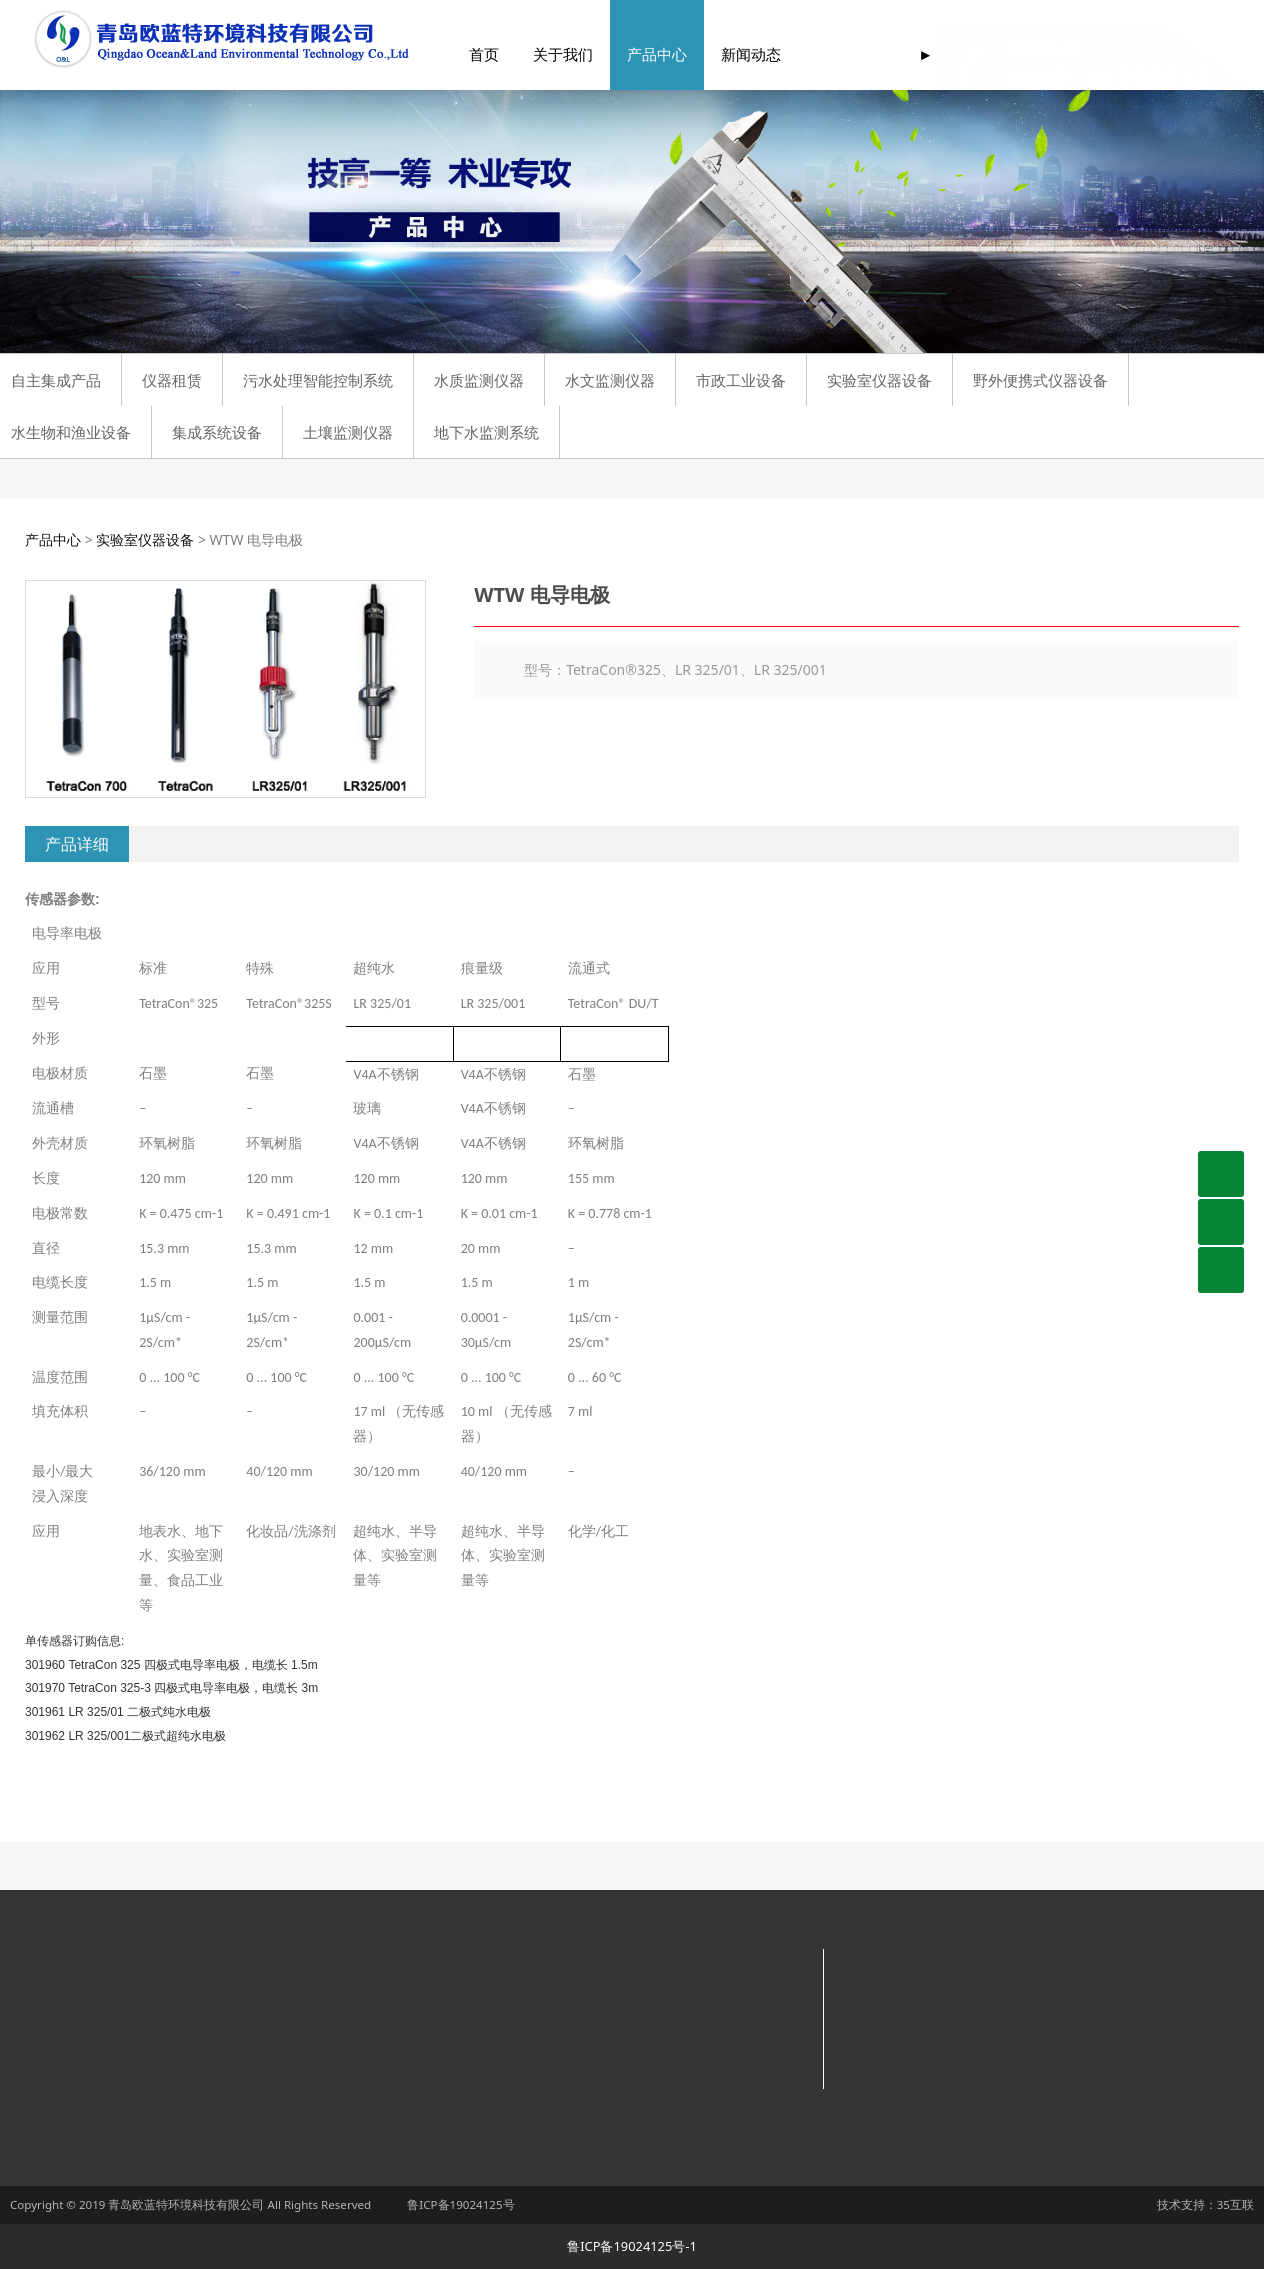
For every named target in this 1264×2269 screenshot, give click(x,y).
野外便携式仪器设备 (1040, 380)
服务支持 (818, 55)
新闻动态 (724, 55)
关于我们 (536, 55)
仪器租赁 (172, 380)
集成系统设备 (217, 432)
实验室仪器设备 (879, 380)
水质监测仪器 (479, 380)
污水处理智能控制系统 (318, 380)
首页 (457, 55)
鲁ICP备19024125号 (460, 2204)
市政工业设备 (741, 380)
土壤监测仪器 (348, 432)
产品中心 (630, 55)
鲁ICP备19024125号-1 (632, 2246)
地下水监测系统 (486, 432)
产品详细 (77, 844)
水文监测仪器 (610, 380)
